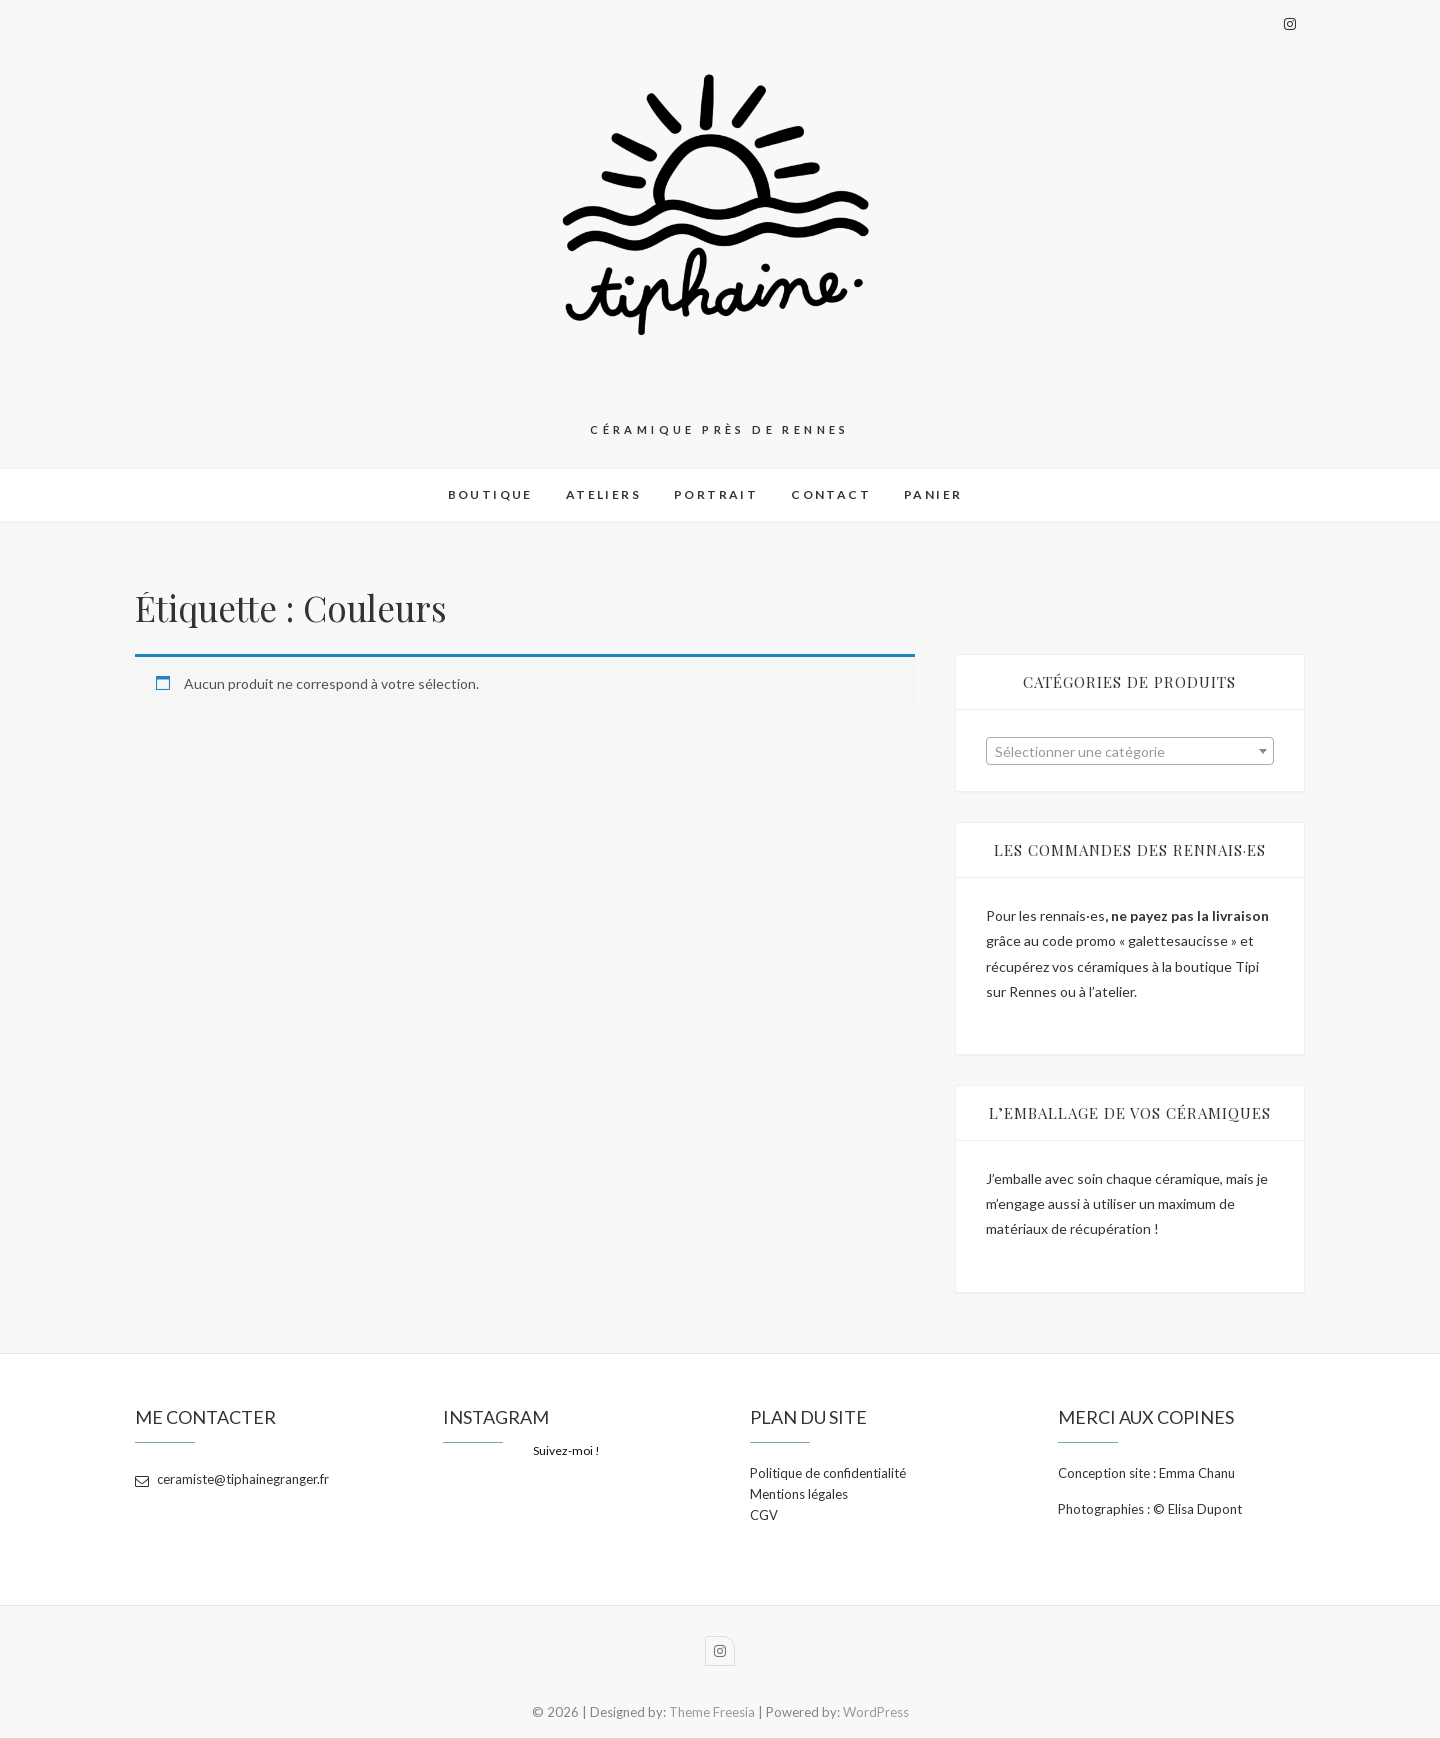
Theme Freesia (712, 1712)
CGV (764, 1515)
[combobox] (1130, 751)
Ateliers (603, 494)
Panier (933, 494)
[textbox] (1130, 752)
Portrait (716, 494)
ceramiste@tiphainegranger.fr (232, 1479)
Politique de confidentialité (828, 1473)
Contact (831, 494)
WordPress (876, 1712)
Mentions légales (799, 1494)
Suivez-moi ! (566, 1450)
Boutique (490, 494)
